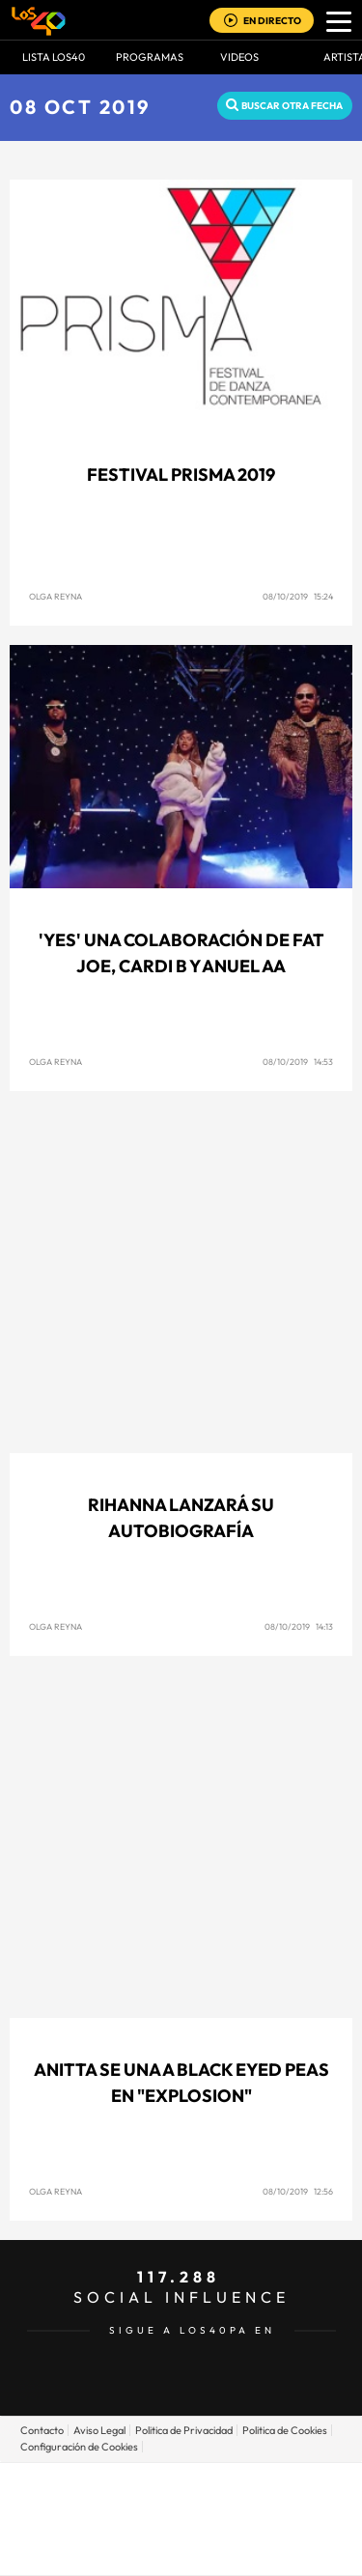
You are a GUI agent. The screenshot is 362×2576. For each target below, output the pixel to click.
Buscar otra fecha (292, 105)
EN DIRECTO (272, 20)
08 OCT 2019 (80, 107)
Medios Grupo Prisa (182, 2551)
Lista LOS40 (53, 57)
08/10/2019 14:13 (299, 1626)
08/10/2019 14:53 (298, 1061)
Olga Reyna (55, 596)
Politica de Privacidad (184, 2430)
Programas (149, 57)
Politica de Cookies (284, 2430)
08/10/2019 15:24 (298, 596)
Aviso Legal (99, 2430)
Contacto (42, 2430)
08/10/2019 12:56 (298, 2191)
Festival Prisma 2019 (181, 474)
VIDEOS (239, 57)
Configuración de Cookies (79, 2446)
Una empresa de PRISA (181, 2505)
